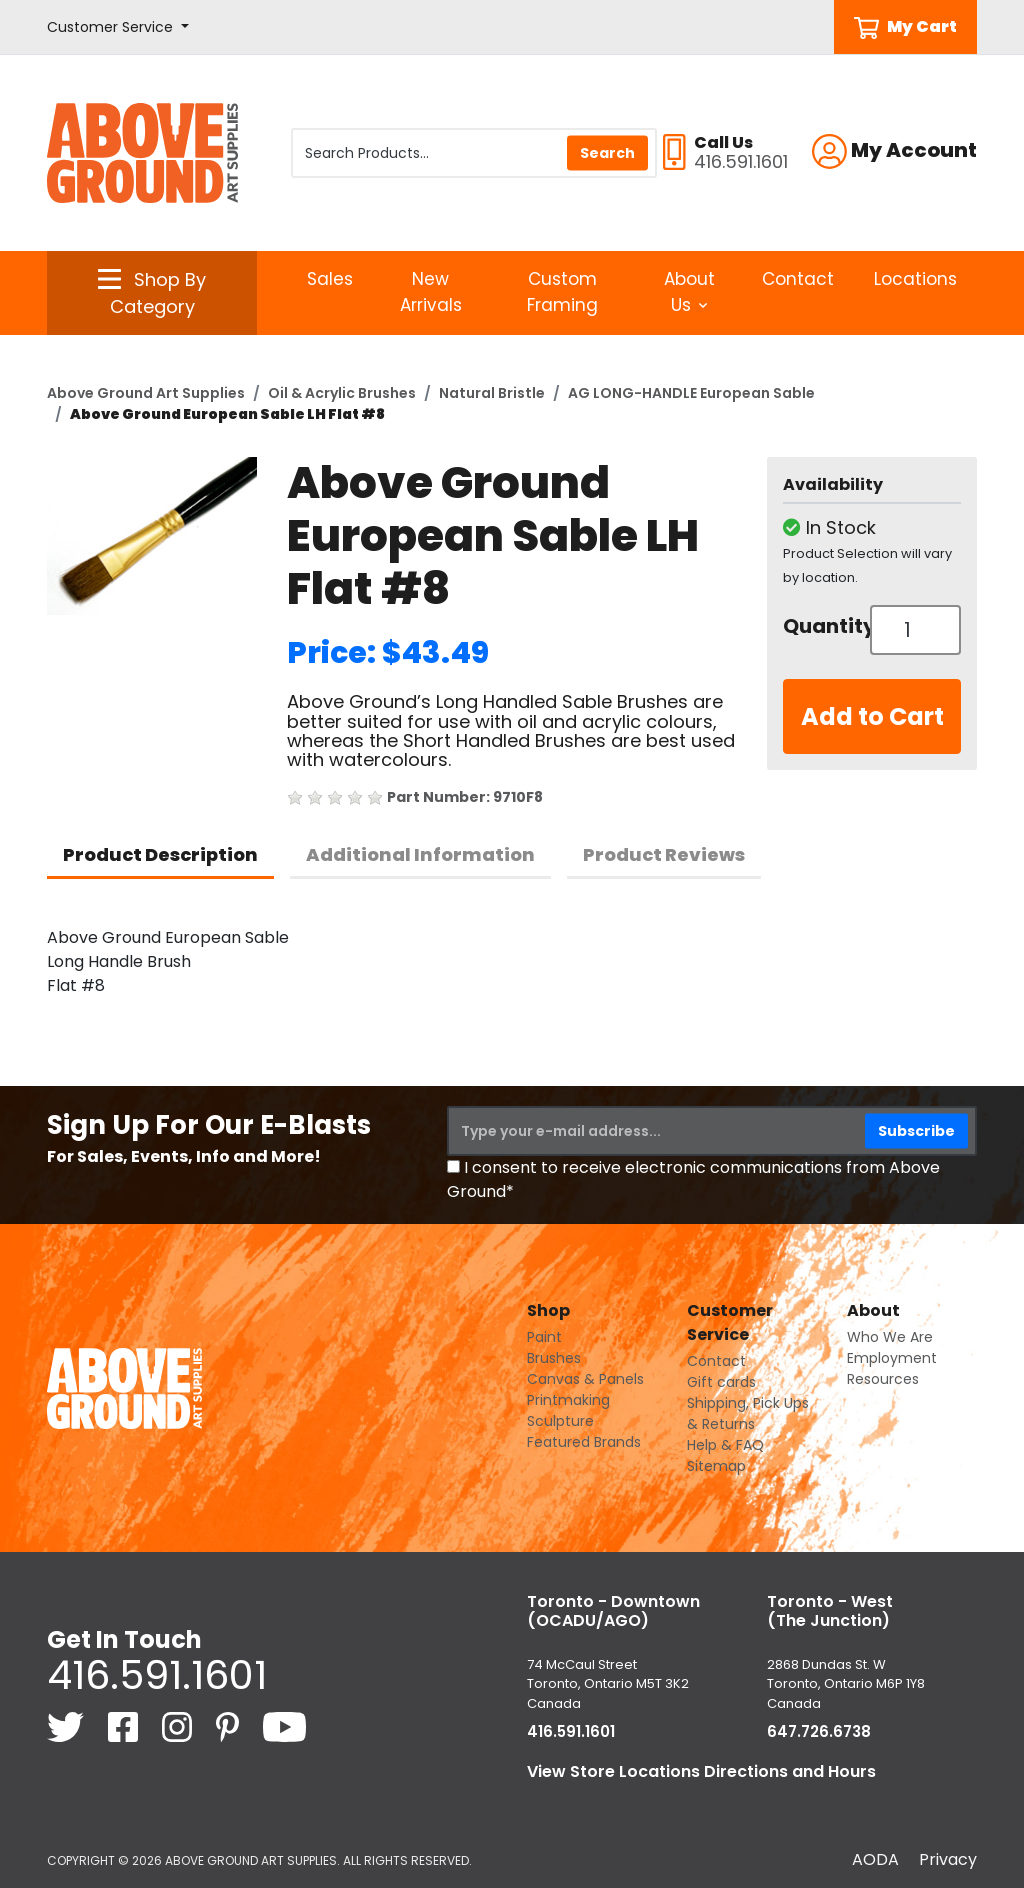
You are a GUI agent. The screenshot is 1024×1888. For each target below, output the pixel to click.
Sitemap (716, 1466)
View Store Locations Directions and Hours (701, 1771)
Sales (330, 279)
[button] (118, 27)
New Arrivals (431, 292)
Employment (892, 1358)
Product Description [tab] (160, 854)
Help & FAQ (725, 1445)
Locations (915, 279)
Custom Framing (562, 292)
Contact (798, 279)
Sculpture (560, 1421)
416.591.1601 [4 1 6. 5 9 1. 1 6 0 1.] (157, 1675)
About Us (689, 292)
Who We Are (890, 1337)
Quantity (819, 626)
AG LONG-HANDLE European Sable (691, 393)
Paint (544, 1337)
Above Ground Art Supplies (146, 393)
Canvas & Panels (585, 1379)
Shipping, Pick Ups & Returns (748, 1413)
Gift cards (721, 1382)
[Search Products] (474, 153)
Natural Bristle (492, 393)
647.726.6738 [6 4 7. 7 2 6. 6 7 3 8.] (819, 1731)
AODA (875, 1859)
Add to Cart (872, 716)
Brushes (554, 1358)
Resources (883, 1379)
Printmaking (568, 1400)
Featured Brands (584, 1442)
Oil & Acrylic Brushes (342, 393)
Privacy (948, 1859)
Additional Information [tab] (420, 854)
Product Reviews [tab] (664, 854)
